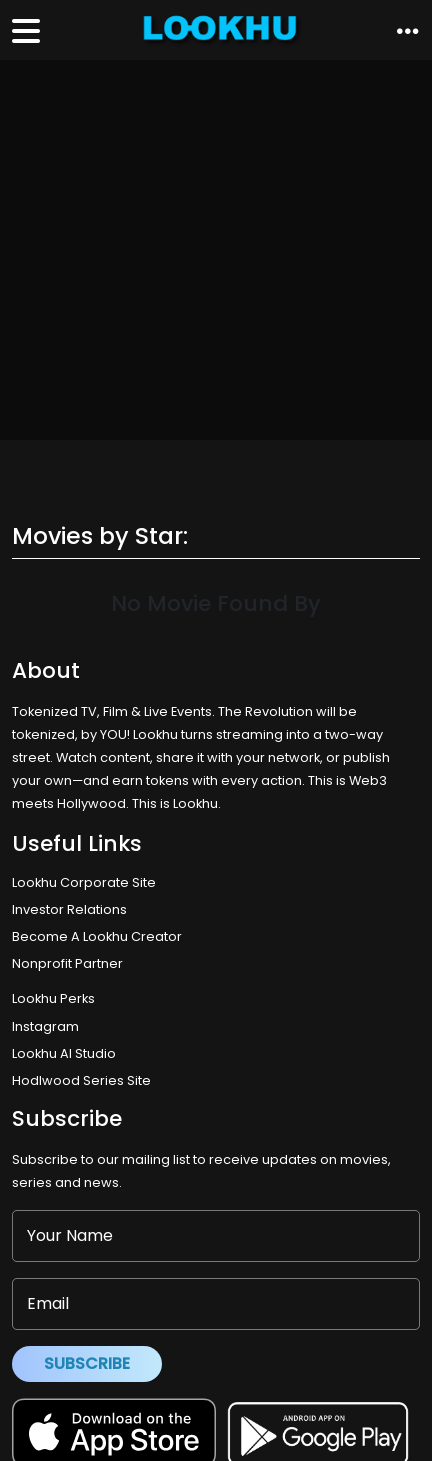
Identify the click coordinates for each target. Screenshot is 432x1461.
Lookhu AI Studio (64, 1053)
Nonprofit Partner (67, 963)
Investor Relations (69, 909)
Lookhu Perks (53, 998)
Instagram (45, 1026)
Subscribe (87, 1363)
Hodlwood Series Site (81, 1080)
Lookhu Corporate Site (87, 882)
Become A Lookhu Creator (97, 936)
